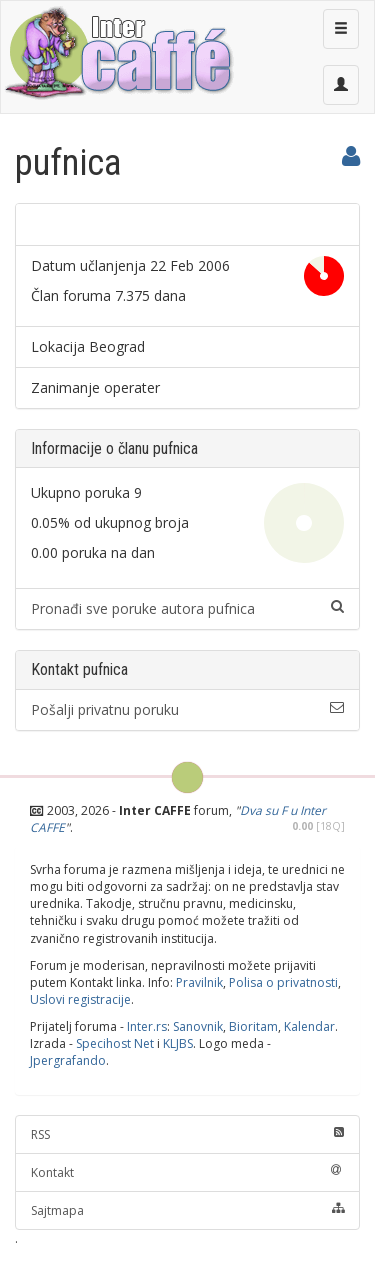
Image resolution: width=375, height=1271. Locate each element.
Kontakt (187, 1172)
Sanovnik (198, 1026)
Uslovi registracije (80, 999)
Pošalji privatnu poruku (187, 709)
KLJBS (178, 1043)
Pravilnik (199, 982)
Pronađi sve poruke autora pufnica (187, 608)
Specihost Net (115, 1043)
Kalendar (309, 1026)
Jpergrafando (68, 1060)
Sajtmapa (187, 1210)
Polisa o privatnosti (283, 982)
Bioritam (253, 1026)
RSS (187, 1134)
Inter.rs (147, 1026)
